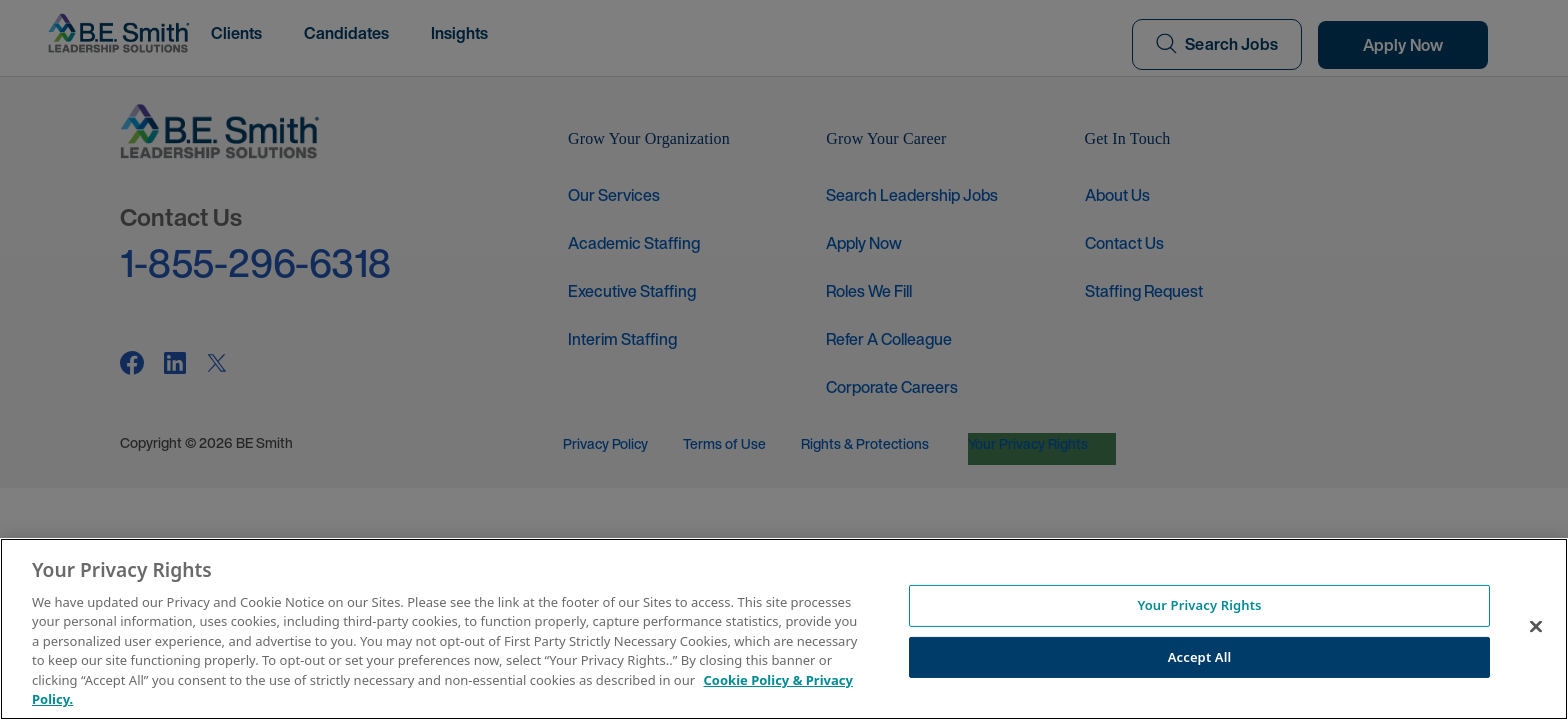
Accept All (1200, 656)
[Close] (1536, 626)
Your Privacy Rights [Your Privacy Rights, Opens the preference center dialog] (1199, 605)
